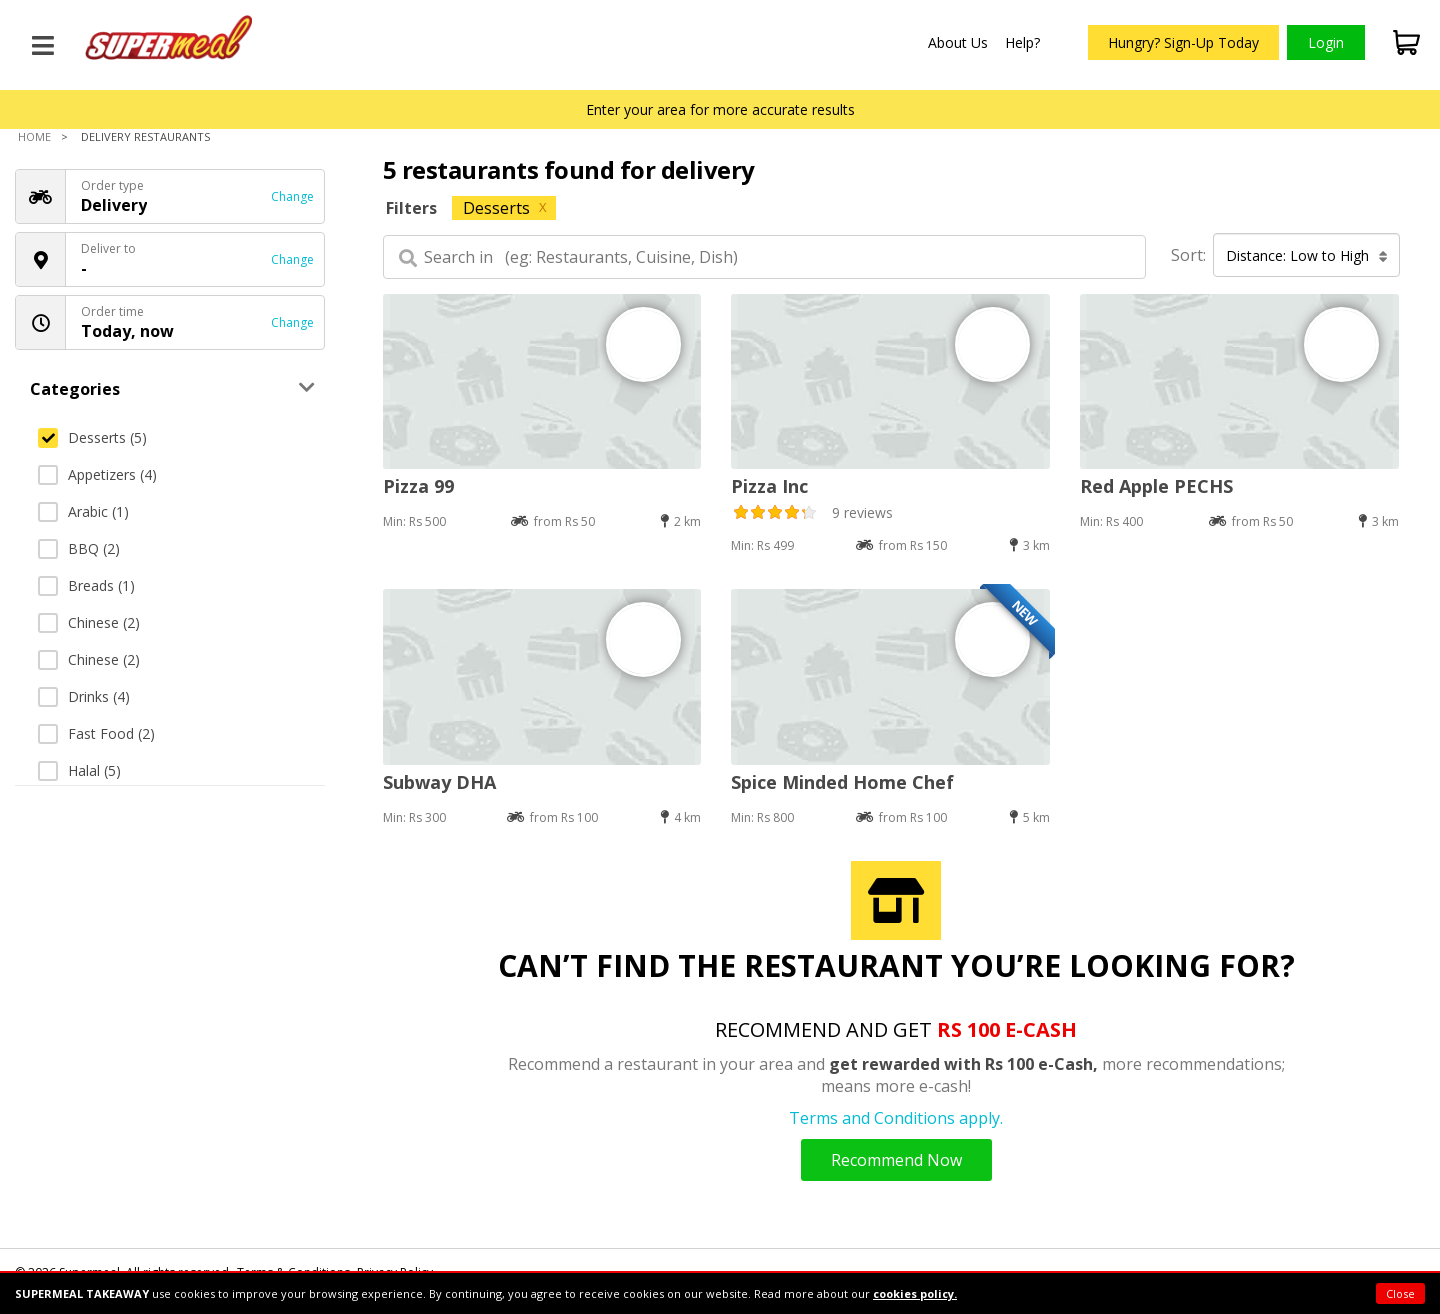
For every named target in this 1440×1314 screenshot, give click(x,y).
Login (1326, 42)
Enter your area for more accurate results (720, 109)
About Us (958, 42)
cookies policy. (915, 1293)
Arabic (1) (83, 511)
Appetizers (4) (97, 474)
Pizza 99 (418, 486)
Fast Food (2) (96, 733)
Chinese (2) (89, 622)
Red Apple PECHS (1156, 486)
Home (34, 136)
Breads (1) (86, 585)
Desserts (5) (92, 437)
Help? (1022, 42)
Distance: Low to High (1307, 255)
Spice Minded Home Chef (842, 782)
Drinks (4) (84, 696)
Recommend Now (896, 1160)
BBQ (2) (79, 548)
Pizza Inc (769, 486)
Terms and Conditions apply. (896, 1118)
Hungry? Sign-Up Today (1183, 42)
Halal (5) (79, 770)
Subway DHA (439, 782)
